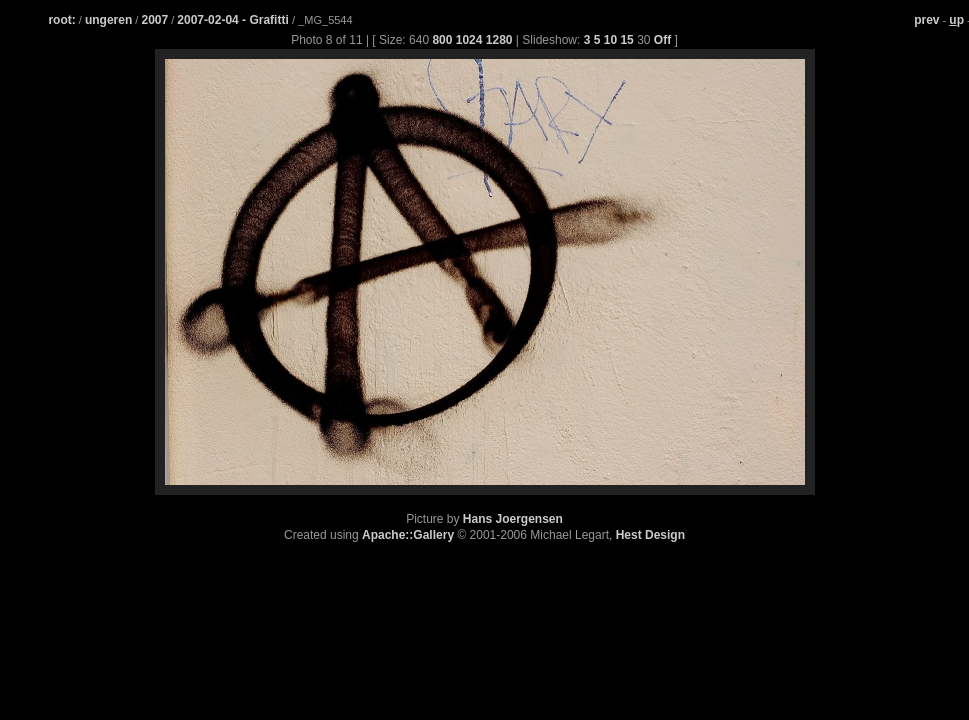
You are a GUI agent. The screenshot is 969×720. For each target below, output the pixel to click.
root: (61, 20)
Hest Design (650, 535)
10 (610, 40)
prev (926, 20)
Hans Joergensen (513, 519)
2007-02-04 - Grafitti (234, 20)
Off (662, 40)
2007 (154, 20)
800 (442, 40)
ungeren (108, 20)
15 (626, 40)
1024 (469, 40)
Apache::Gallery (408, 535)
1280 (499, 40)
